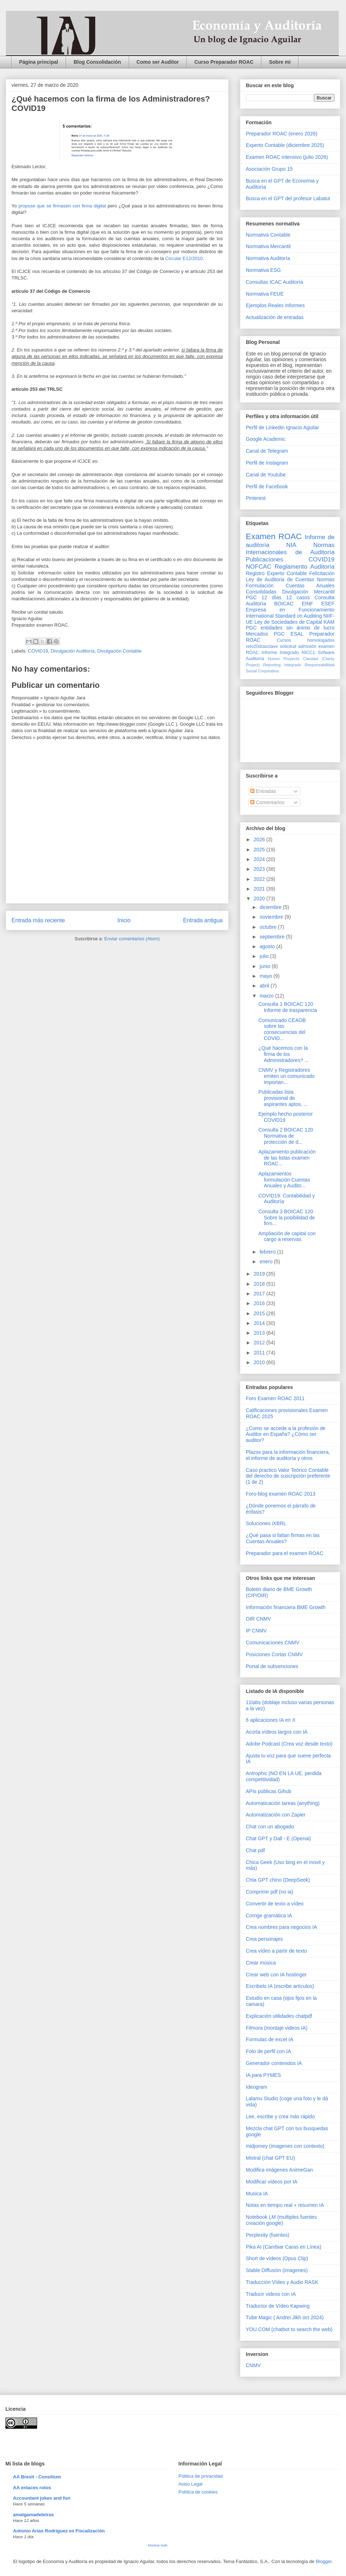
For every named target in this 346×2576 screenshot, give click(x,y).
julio (265, 956)
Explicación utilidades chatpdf (279, 2016)
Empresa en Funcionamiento (290, 610)
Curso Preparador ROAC (223, 62)
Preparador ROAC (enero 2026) (281, 133)
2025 (260, 849)
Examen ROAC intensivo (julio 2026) (287, 157)
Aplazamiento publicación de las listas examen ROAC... (287, 1158)
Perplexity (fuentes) (267, 2235)
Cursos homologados (305, 640)
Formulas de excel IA (269, 2039)
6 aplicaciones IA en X (271, 1720)
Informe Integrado (280, 652)
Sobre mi (279, 62)
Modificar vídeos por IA (271, 2182)
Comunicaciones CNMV (273, 1642)
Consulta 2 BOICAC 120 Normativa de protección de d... (285, 1136)
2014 (260, 1323)
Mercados (257, 634)
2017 (260, 1293)
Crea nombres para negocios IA (281, 1927)
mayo (266, 976)
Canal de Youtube (266, 475)
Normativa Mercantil (268, 246)
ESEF (327, 603)
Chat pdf (255, 1850)
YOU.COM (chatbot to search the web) (289, 2329)
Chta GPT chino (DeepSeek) (278, 1880)
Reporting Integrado (282, 665)
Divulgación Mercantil (308, 592)
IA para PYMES (263, 2075)
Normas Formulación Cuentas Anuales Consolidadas (290, 586)
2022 (260, 879)
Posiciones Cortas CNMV (274, 1654)
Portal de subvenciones (272, 1666)
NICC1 (308, 652)
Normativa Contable (268, 235)
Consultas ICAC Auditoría (274, 282)
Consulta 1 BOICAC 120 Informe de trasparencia (287, 1007)
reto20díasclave (262, 646)
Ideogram (256, 2087)
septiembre (273, 937)
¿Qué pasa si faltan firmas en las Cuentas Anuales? (283, 1538)
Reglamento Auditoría (304, 566)
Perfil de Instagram (267, 463)
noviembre (272, 917)
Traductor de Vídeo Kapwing (278, 2306)
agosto (268, 946)
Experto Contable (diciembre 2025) (285, 145)
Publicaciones (264, 559)
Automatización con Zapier (276, 1815)
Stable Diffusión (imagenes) (277, 2270)
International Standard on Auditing (284, 616)
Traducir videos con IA (271, 2294)
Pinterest (256, 498)
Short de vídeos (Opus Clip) (277, 2258)
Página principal (38, 62)
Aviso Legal (190, 2484)
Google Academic (265, 439)
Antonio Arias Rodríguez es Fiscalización (59, 2531)
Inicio (123, 920)
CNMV (253, 2365)
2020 (260, 898)
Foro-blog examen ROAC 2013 (280, 1494)
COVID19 (38, 651)
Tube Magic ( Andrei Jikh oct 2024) (285, 2317)
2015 (260, 1313)
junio (265, 966)
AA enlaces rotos (32, 2487)
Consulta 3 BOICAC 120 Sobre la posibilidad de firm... (286, 1218)
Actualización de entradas (274, 317)
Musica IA (257, 2193)
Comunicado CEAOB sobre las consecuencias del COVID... (282, 1029)
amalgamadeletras (33, 2514)
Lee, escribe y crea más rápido (280, 2116)
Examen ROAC (274, 536)
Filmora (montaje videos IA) (276, 2028)
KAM (329, 622)
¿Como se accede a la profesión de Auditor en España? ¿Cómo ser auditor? (285, 1434)
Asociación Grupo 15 (269, 169)
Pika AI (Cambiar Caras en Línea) (283, 2247)
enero (267, 1261)
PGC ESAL (288, 634)
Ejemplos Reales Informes (275, 305)
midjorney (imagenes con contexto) (285, 2146)
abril (265, 986)
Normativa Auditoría (268, 258)
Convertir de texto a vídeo (274, 1904)
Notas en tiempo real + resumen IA (285, 2205)
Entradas (263, 791)
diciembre (271, 907)
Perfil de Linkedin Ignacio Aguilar (282, 427)
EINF (307, 603)
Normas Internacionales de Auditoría (290, 549)
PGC (251, 597)
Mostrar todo (158, 2545)
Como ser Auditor (158, 62)
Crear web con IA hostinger (276, 1974)
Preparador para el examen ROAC (284, 1553)
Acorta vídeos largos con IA (276, 1732)
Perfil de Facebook (267, 486)
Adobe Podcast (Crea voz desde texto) (289, 1744)
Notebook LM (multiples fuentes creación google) (281, 2220)
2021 (260, 889)
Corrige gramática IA (269, 1915)
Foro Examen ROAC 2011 (275, 1398)
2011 (260, 1353)
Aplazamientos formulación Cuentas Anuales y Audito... (284, 1180)
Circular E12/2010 (184, 258)
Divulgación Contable (119, 651)
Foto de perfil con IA (268, 2051)
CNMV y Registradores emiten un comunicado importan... (286, 1076)
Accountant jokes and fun (41, 2498)
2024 (260, 859)
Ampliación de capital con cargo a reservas (287, 1236)
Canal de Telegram (267, 451)
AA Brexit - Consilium (37, 2476)
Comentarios (267, 802)
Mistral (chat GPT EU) (270, 2158)
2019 (260, 1274)
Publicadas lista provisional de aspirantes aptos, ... (283, 1098)
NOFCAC (258, 566)
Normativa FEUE (265, 294)
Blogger (324, 2561)
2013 (260, 1333)
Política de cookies (197, 2492)
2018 (260, 1284)
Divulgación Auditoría (72, 651)
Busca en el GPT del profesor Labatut (288, 198)
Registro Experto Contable (276, 573)
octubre (269, 927)
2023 (260, 869)
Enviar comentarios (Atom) (132, 938)
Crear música (261, 1963)
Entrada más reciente (38, 920)
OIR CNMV (258, 1619)
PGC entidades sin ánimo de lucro (290, 628)
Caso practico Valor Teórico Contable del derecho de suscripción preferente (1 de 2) (288, 1476)
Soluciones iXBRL (266, 1523)
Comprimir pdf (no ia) (269, 1892)
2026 (260, 839)
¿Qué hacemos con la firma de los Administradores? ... (283, 1054)
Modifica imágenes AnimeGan (279, 2170)
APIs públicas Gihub (268, 1791)
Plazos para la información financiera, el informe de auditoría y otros (288, 1455)
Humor (274, 659)
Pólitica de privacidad (200, 2476)
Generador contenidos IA (274, 2063)
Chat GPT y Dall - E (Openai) (278, 1838)
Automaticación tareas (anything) (283, 1803)
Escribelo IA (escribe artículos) (280, 1986)
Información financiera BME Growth (285, 1607)
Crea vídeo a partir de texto (276, 1951)
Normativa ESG (263, 270)
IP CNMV (256, 1631)
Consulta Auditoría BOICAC (290, 600)
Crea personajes (264, 1939)
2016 (260, 1303)
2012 (260, 1342)
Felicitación (321, 573)
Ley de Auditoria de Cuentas (280, 579)
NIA (291, 545)
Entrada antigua (203, 920)
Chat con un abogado (270, 1826)
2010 (260, 1362)
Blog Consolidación (97, 62)
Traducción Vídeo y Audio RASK (282, 2282)
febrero (268, 1252)
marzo (267, 996)
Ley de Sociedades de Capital (288, 622)
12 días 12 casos (286, 597)
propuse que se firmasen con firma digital (62, 206)
